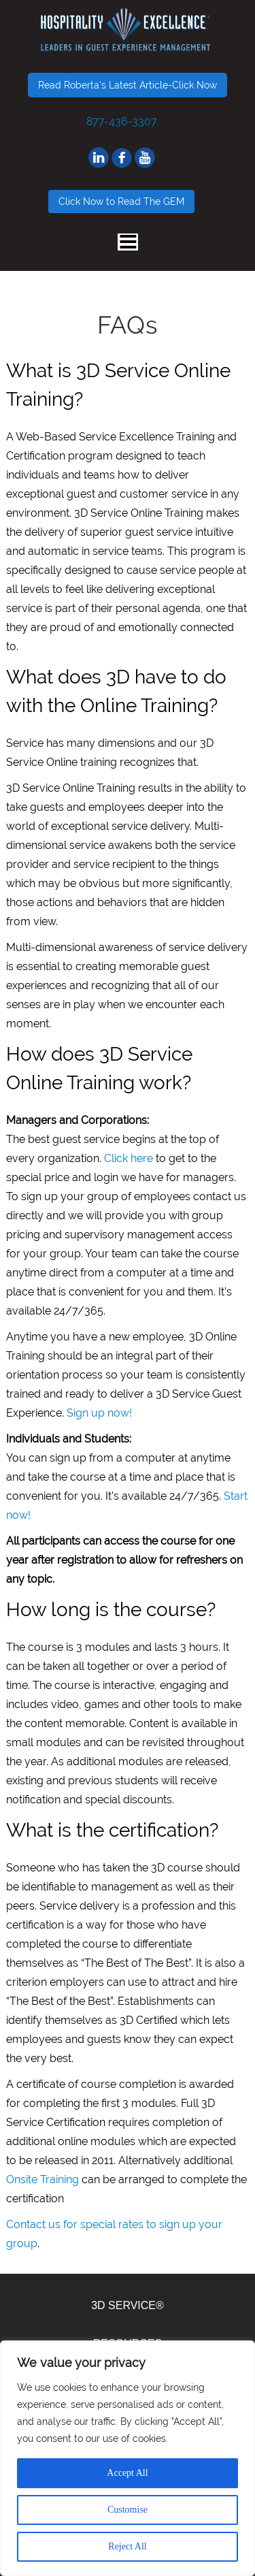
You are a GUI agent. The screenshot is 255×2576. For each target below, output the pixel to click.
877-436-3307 (121, 121)
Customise (127, 2510)
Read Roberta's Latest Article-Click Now (127, 85)
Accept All (127, 2473)
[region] (127, 2458)
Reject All (127, 2546)
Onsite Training (42, 2179)
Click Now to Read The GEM (121, 201)
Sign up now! (99, 1412)
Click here (128, 1158)
